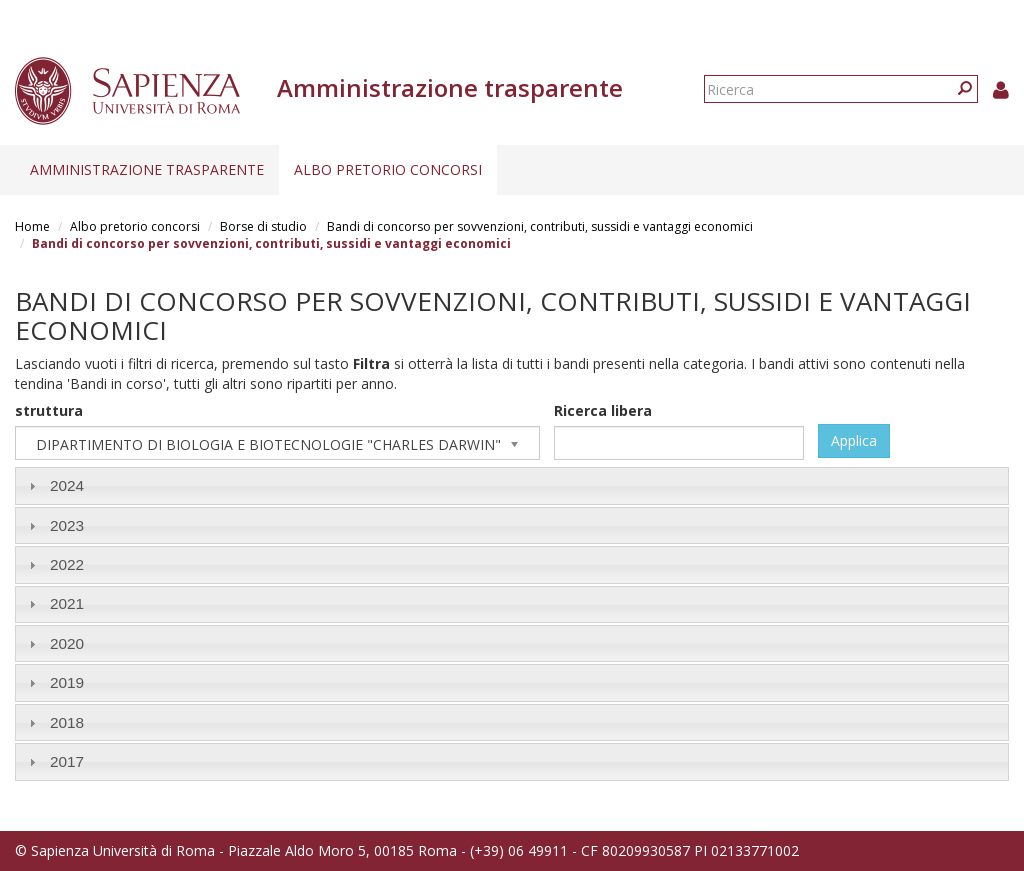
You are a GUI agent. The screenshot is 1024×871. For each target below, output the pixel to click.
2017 (67, 761)
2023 (67, 525)
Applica (854, 440)
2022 (67, 564)
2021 (67, 603)
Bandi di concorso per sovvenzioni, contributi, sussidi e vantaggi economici (540, 226)
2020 (67, 643)
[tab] (512, 485)
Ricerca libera (603, 410)
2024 (67, 485)
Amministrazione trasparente (147, 169)
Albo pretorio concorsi (388, 169)
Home (32, 226)
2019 (67, 682)
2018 (67, 722)
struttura (49, 410)
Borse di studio (263, 226)
